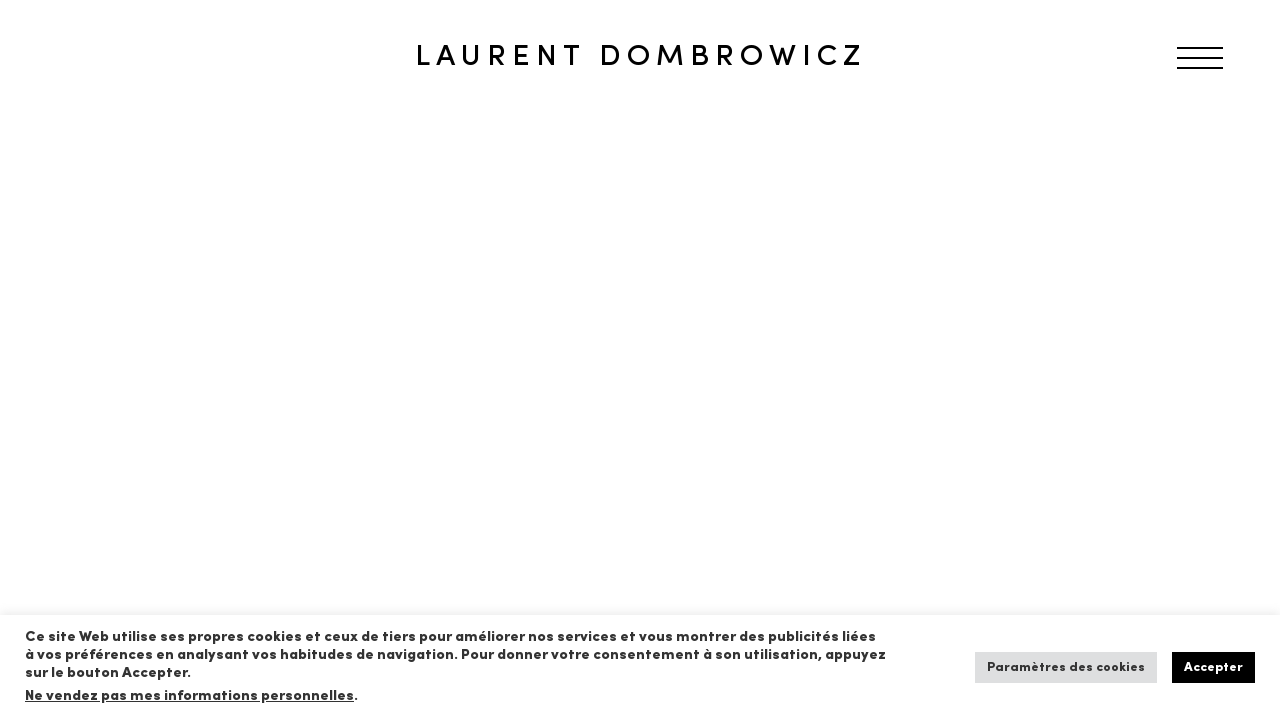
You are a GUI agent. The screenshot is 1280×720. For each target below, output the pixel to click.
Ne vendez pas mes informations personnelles (189, 696)
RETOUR (83, 154)
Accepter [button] (1213, 667)
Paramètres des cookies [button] (1066, 667)
